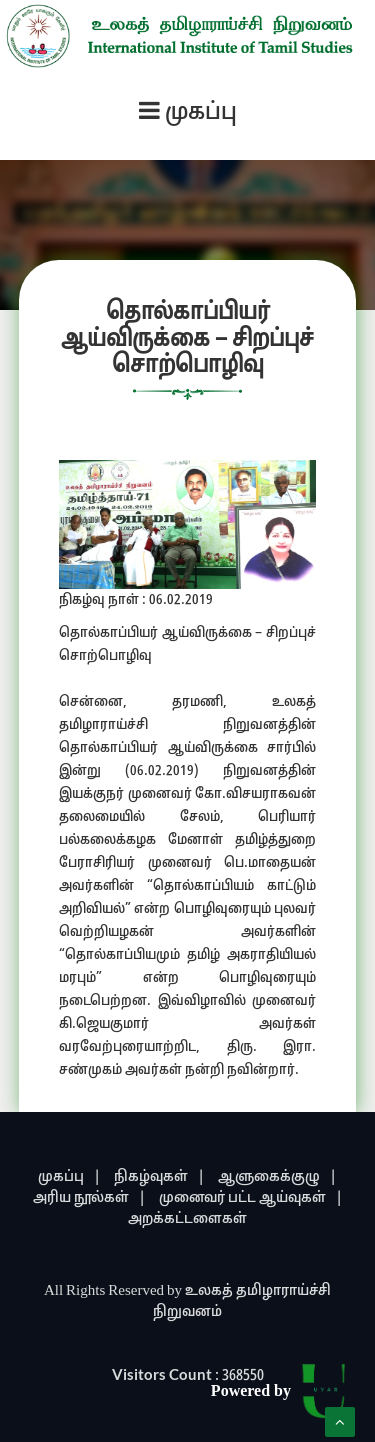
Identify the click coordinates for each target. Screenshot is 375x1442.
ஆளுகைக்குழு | (277, 1177)
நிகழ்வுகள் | (159, 1177)
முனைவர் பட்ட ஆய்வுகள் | (251, 1198)
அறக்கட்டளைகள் (187, 1219)
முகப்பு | (69, 1177)
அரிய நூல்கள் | (89, 1198)
